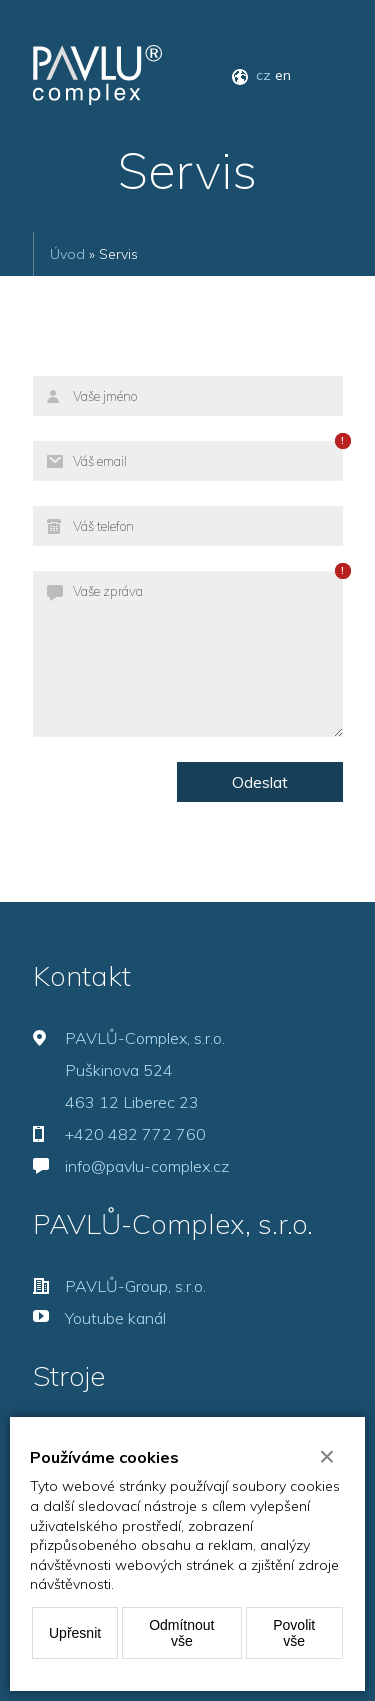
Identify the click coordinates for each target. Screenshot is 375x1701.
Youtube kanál (115, 1318)
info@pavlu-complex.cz (147, 1166)
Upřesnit (75, 1633)
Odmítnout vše (181, 1633)
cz (263, 75)
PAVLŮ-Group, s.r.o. (135, 1286)
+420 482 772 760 (135, 1134)
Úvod (67, 254)
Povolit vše (294, 1633)
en (283, 75)
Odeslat (260, 782)
